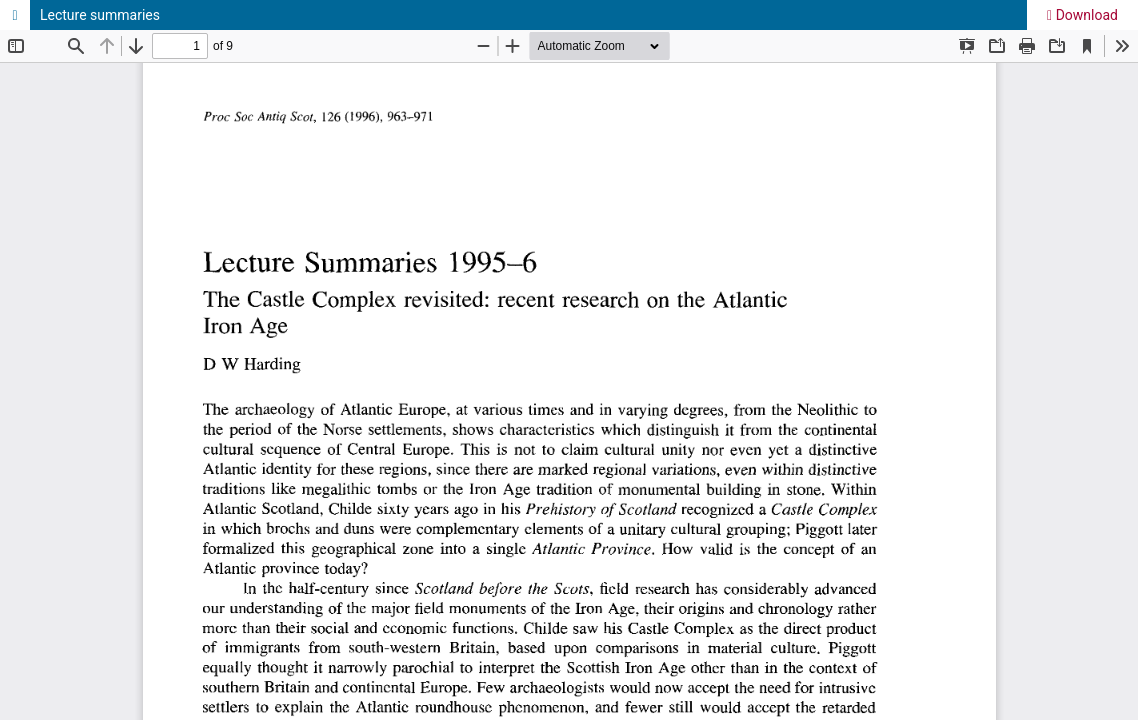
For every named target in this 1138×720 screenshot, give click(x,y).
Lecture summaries (100, 15)
